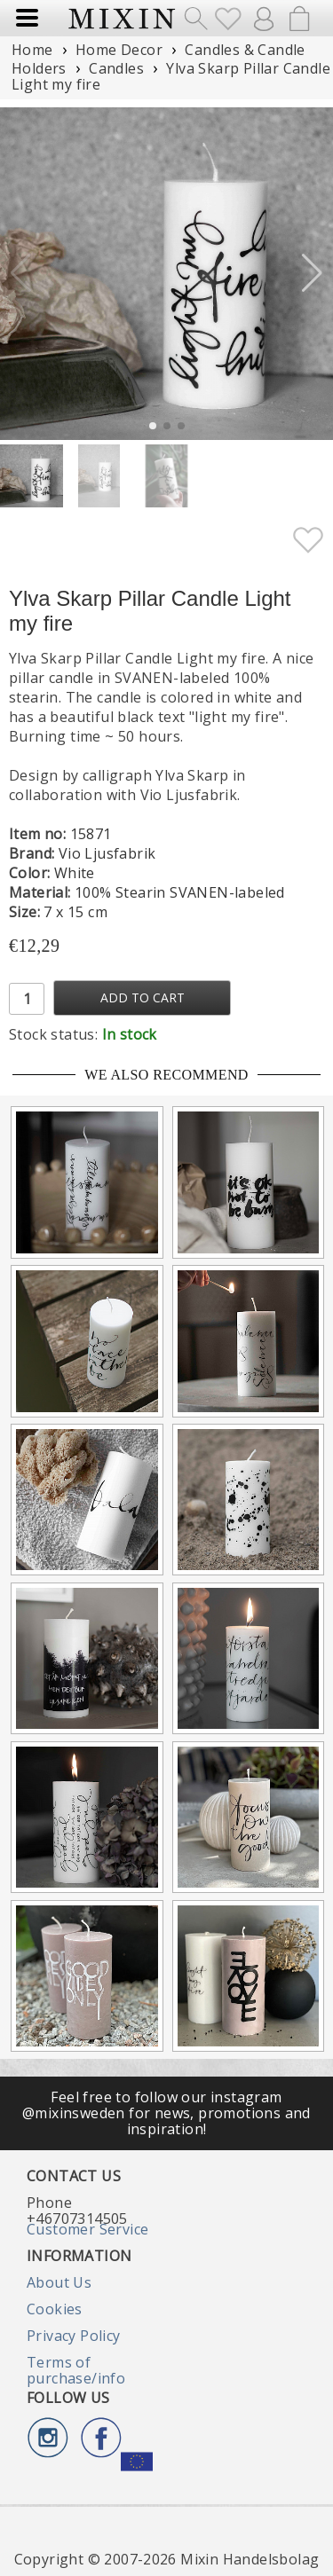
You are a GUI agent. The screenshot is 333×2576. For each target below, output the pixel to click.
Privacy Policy (74, 2335)
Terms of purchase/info (76, 2370)
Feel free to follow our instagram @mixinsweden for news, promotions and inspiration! (166, 2113)
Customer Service (87, 2229)
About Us (59, 2282)
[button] (312, 273)
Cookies (55, 2309)
